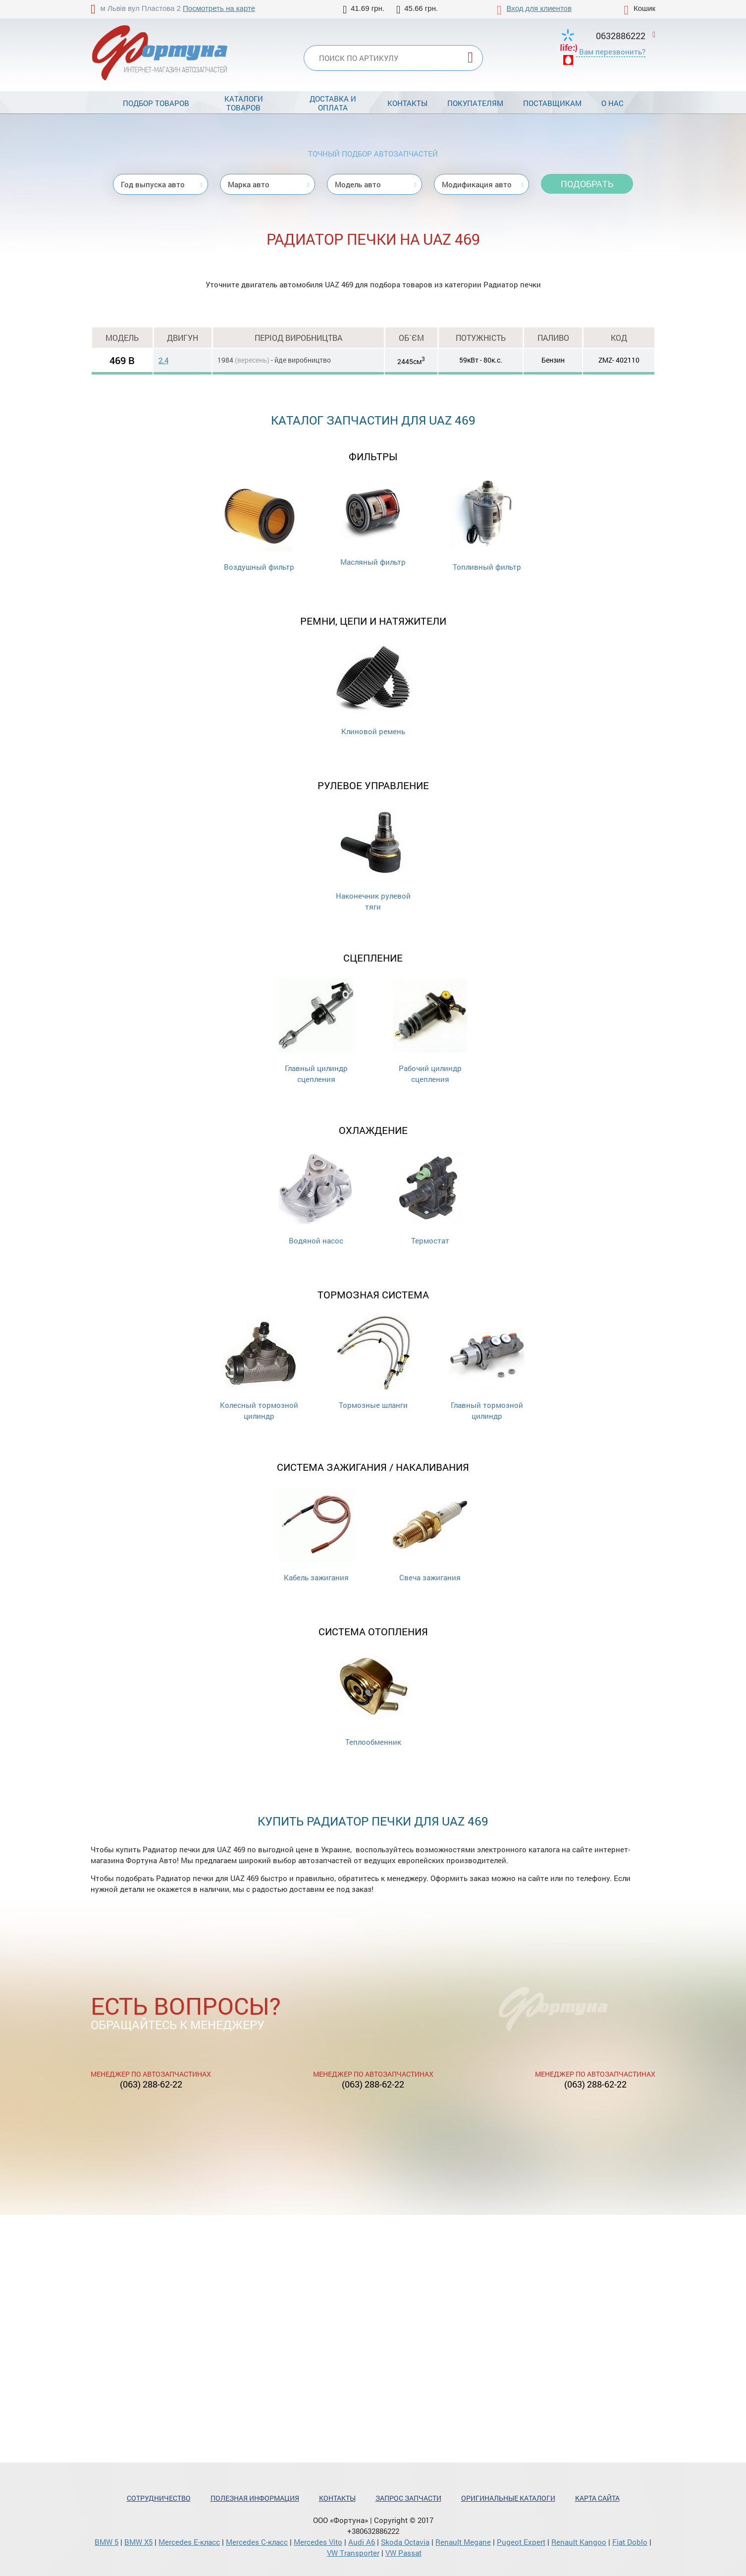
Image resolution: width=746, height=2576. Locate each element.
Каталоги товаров (243, 103)
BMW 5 (106, 2542)
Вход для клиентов (539, 8)
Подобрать (587, 184)
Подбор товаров (156, 103)
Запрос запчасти (408, 2498)
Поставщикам (552, 103)
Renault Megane (463, 2542)
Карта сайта (597, 2498)
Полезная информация (255, 2498)
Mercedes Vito (318, 2542)
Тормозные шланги (373, 1362)
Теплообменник (373, 1699)
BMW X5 (138, 2542)
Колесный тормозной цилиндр (259, 1368)
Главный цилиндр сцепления (316, 1031)
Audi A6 (361, 2542)
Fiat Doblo (629, 2542)
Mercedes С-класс (257, 2542)
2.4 (163, 360)
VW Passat (403, 2553)
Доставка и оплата (333, 103)
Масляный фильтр (373, 522)
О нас (612, 103)
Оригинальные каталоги (508, 2498)
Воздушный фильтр (259, 524)
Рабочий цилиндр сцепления (430, 1031)
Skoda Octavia (405, 2542)
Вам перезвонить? (612, 51)
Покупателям (475, 103)
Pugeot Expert (521, 2542)
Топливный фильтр (487, 524)
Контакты (407, 103)
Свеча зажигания (430, 1535)
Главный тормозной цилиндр (487, 1368)
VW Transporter (353, 2553)
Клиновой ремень (373, 689)
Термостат (430, 1198)
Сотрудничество (159, 2498)
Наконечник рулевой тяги (373, 859)
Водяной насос (316, 1198)
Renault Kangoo (578, 2542)
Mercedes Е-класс (189, 2542)
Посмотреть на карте (219, 8)
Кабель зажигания (316, 1535)
